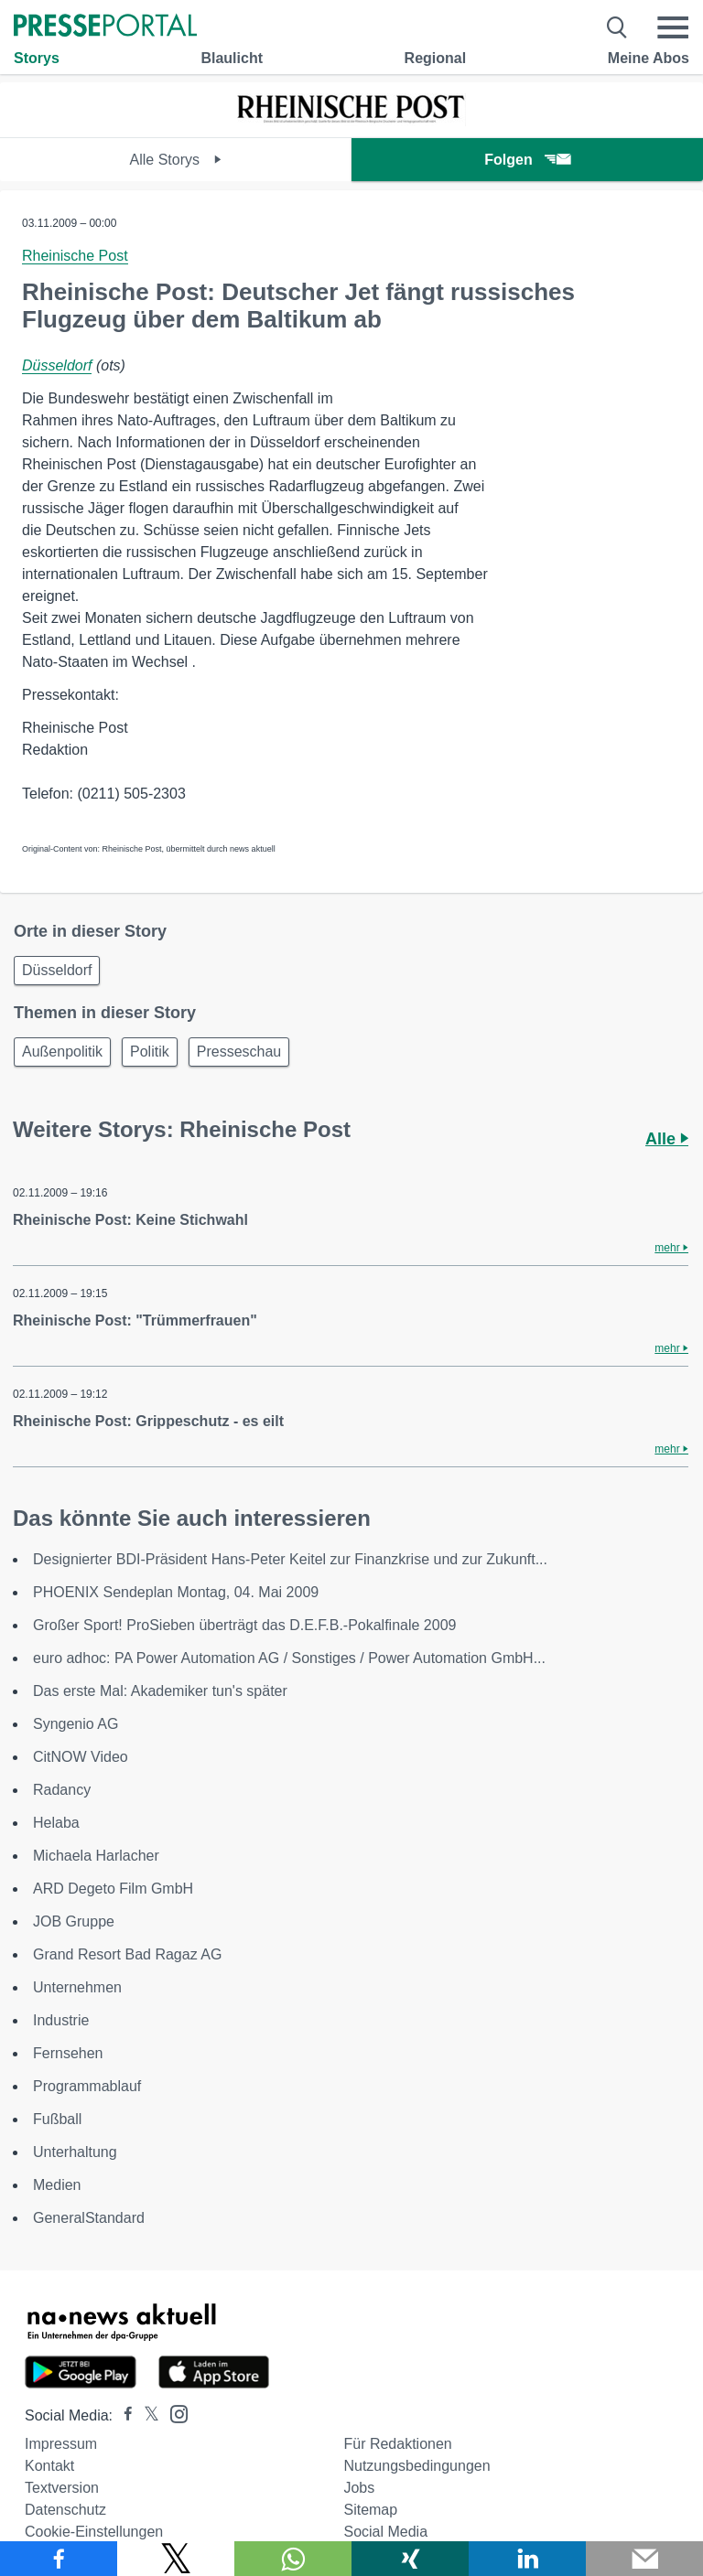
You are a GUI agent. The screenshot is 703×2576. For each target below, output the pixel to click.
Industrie (61, 2020)
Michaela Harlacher (96, 1855)
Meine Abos (648, 58)
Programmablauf (87, 2086)
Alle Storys (176, 159)
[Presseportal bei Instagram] (173, 2412)
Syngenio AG (75, 1724)
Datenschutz (65, 2509)
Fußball (57, 2119)
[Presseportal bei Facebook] (123, 2415)
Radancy (62, 1790)
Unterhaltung (75, 2152)
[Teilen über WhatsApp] (293, 2558)
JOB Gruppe (73, 1921)
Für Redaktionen (397, 2444)
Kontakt (49, 2466)
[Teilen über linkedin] (527, 2558)
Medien (57, 2185)
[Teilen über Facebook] (58, 2558)
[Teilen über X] (175, 2558)
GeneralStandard (89, 2218)
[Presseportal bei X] (146, 2415)
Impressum (61, 2444)
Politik (149, 1051)
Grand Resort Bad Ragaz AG (127, 1954)
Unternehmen (77, 1987)
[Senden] (644, 2558)
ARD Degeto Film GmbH (113, 1888)
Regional (436, 58)
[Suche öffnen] (617, 27)
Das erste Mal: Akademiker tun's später (160, 1691)
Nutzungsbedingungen (416, 2466)
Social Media (385, 2531)
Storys (36, 58)
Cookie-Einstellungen (94, 2531)
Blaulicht (231, 58)
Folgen (526, 159)
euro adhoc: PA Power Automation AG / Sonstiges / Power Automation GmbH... (289, 1658)
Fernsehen (68, 2053)
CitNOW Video (80, 1757)
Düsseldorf (57, 365)
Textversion (62, 2488)
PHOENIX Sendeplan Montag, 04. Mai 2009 (176, 1592)
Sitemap (370, 2509)
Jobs (358, 2488)
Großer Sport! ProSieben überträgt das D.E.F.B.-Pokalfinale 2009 (244, 1625)
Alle (666, 1139)
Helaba (56, 1822)
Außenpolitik (62, 1051)
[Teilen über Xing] (410, 2558)
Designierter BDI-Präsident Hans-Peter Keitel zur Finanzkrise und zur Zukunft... (290, 1559)
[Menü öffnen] (672, 27)
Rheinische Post (75, 255)
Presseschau (239, 1051)
